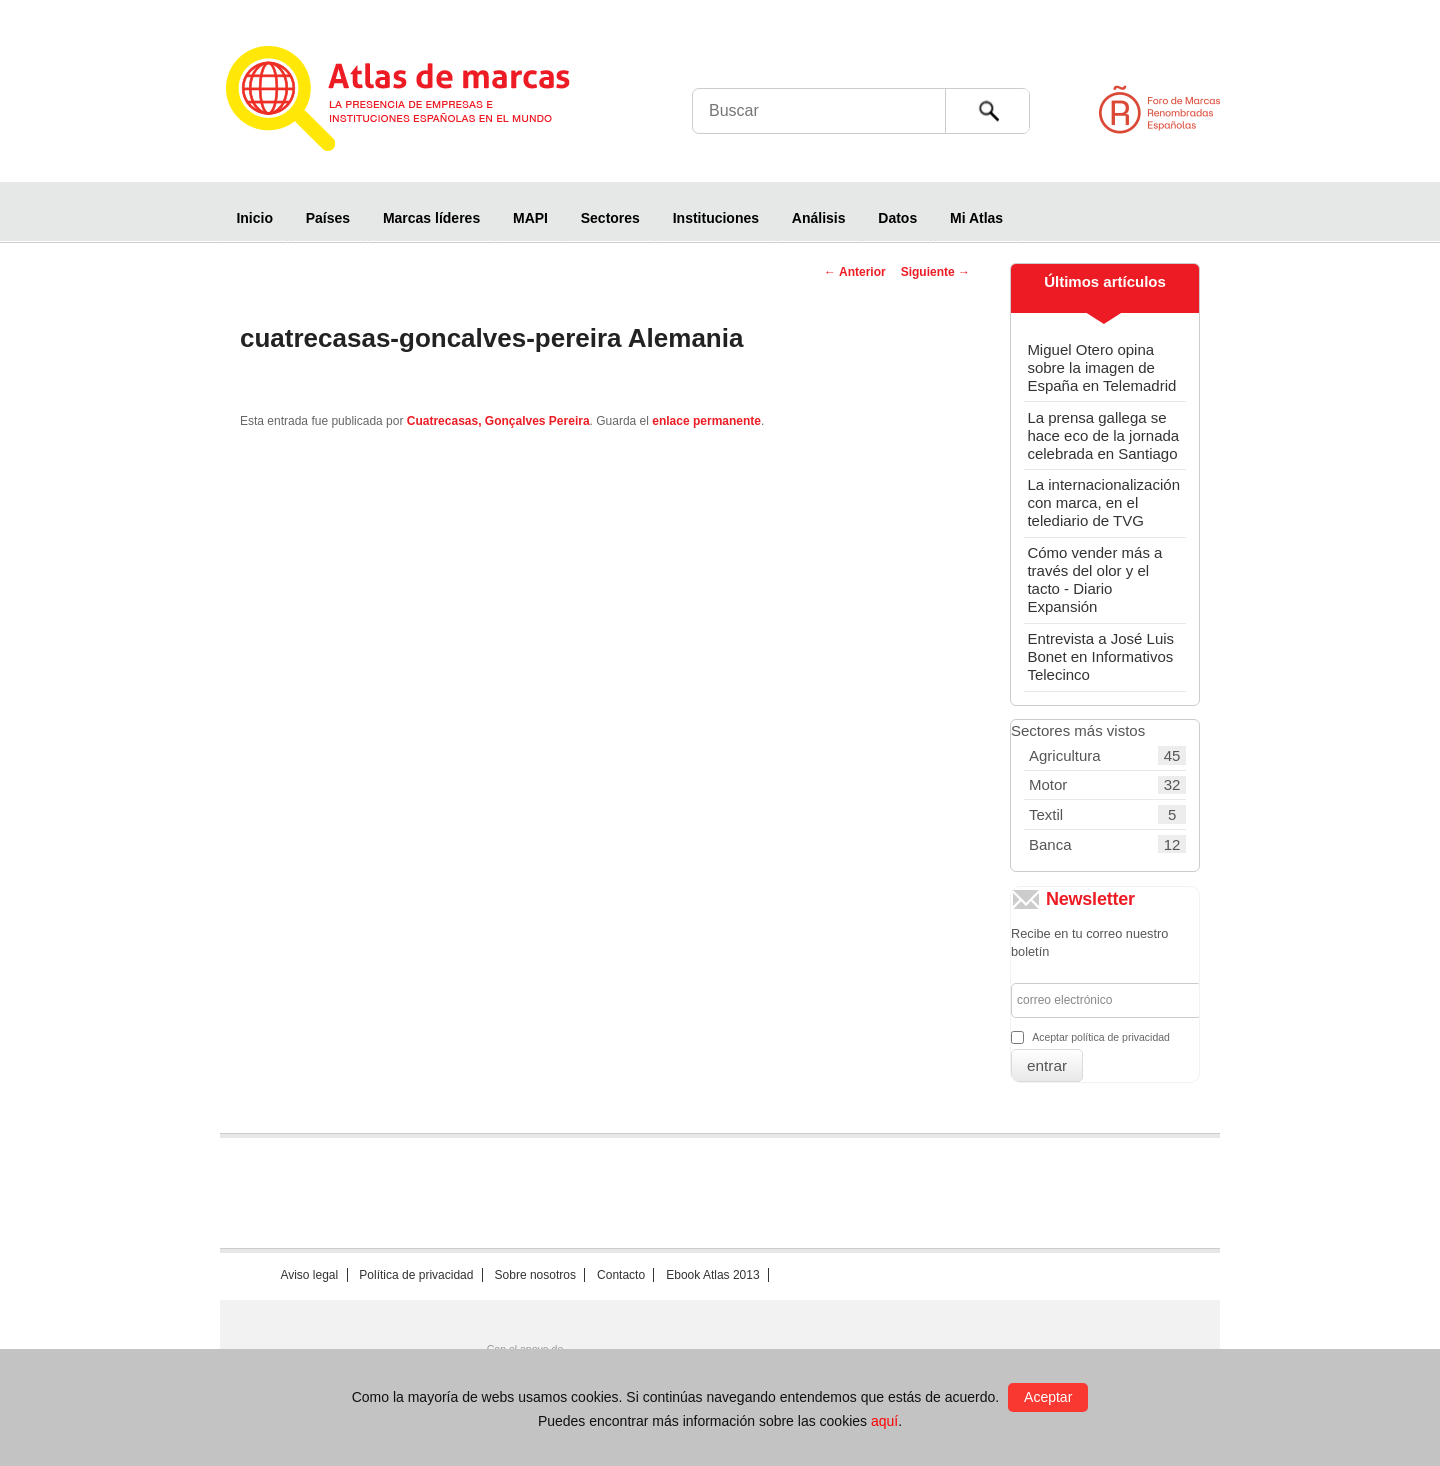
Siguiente (935, 272)
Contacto (621, 1275)
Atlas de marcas (422, 102)
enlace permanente (706, 421)
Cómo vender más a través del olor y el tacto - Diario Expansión (1094, 579)
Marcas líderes (431, 218)
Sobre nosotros (535, 1275)
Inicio (254, 218)
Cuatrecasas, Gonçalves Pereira (498, 421)
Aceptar (1048, 1397)
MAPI (530, 218)
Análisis (819, 218)
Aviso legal (309, 1275)
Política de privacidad (416, 1275)
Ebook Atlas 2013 (712, 1275)
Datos (897, 218)
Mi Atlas (976, 218)
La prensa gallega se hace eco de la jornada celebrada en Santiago (1103, 435)
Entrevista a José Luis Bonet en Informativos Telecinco (1100, 656)
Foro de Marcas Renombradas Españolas (1355, 109)
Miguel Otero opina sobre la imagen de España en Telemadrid (1101, 367)
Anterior (855, 272)
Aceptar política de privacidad (1101, 1037)
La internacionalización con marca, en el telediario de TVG (1103, 502)
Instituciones (716, 218)
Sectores (610, 218)
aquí (884, 1421)
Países (328, 218)
